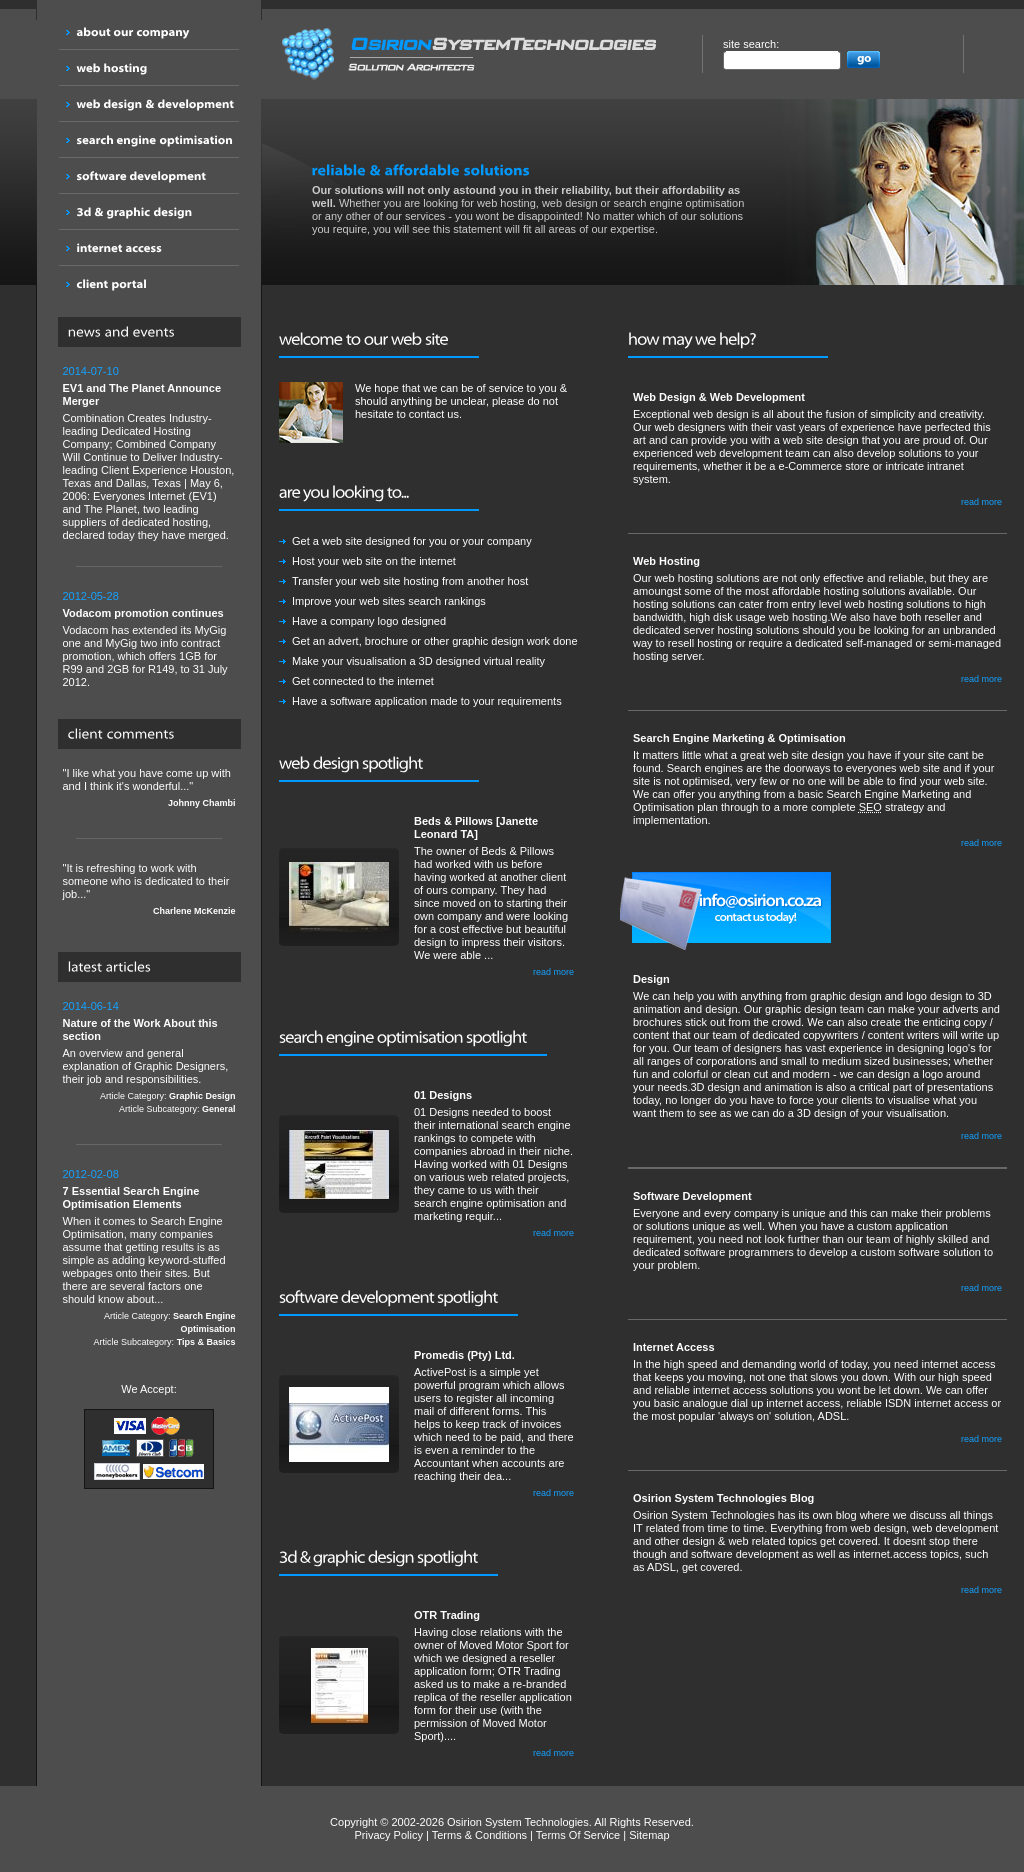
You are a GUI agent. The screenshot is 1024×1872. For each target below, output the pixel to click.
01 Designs (443, 1095)
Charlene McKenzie (194, 911)
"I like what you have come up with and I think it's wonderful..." (149, 788)
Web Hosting (666, 561)
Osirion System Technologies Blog (723, 1498)
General (219, 1109)
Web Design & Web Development (719, 397)
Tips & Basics (206, 1342)
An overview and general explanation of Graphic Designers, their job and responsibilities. (149, 1058)
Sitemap (649, 1835)
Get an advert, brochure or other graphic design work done (435, 641)
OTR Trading (447, 1615)
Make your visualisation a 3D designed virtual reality (418, 661)
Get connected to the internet (363, 681)
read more (553, 972)
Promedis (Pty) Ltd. (464, 1355)
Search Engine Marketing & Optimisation (739, 738)
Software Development (692, 1196)
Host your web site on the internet (374, 561)
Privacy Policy (388, 1835)
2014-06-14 (91, 1006)
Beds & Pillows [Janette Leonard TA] (476, 827)
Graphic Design (202, 1096)
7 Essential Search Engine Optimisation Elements (131, 1197)
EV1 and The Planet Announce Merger (142, 394)
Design (651, 979)
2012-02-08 (91, 1174)
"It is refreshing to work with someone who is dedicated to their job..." (149, 890)
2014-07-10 (91, 371)
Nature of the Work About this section (140, 1029)
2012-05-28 (91, 596)
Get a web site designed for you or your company (412, 541)
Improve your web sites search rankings (389, 601)
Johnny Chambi (202, 803)
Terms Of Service (578, 1835)
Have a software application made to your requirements (427, 701)
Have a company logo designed (369, 621)
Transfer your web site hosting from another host (410, 581)
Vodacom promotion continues (143, 613)
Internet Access (674, 1347)
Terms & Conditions (479, 1835)
